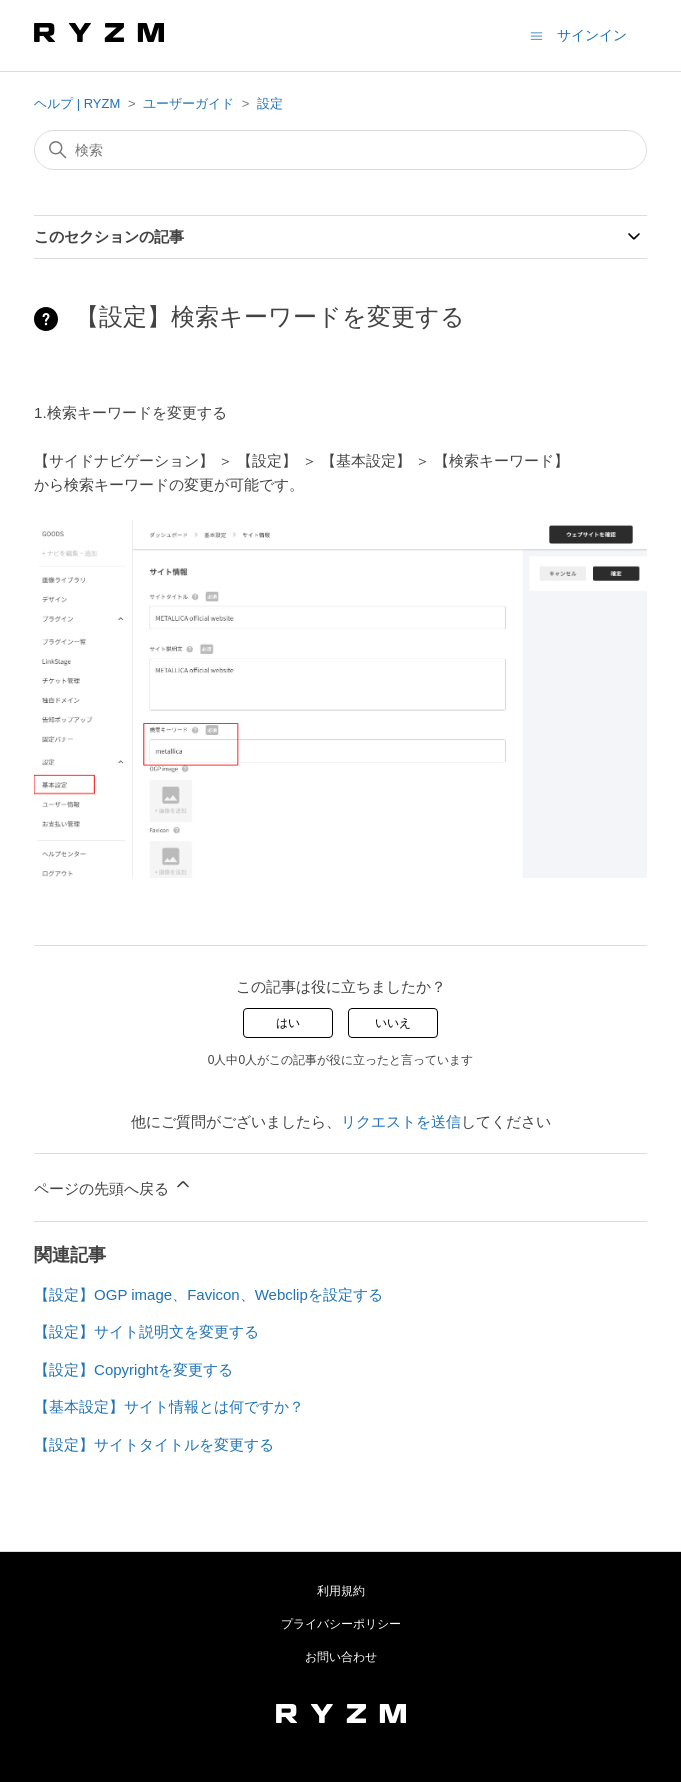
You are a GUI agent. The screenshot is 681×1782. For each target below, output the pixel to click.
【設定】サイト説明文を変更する (146, 1331)
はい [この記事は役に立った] (288, 1023)
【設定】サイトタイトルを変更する (154, 1444)
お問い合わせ (341, 1657)
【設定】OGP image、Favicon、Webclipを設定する (208, 1294)
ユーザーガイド (188, 103)
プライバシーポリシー (341, 1624)
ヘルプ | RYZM (77, 103)
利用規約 (341, 1591)
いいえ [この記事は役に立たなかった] (393, 1023)
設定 (270, 103)
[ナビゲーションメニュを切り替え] (536, 34)
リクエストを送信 (401, 1121)
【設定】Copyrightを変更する (133, 1369)
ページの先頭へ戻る (113, 1185)
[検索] (340, 150)
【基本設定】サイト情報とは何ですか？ (169, 1406)
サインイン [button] (592, 35)
